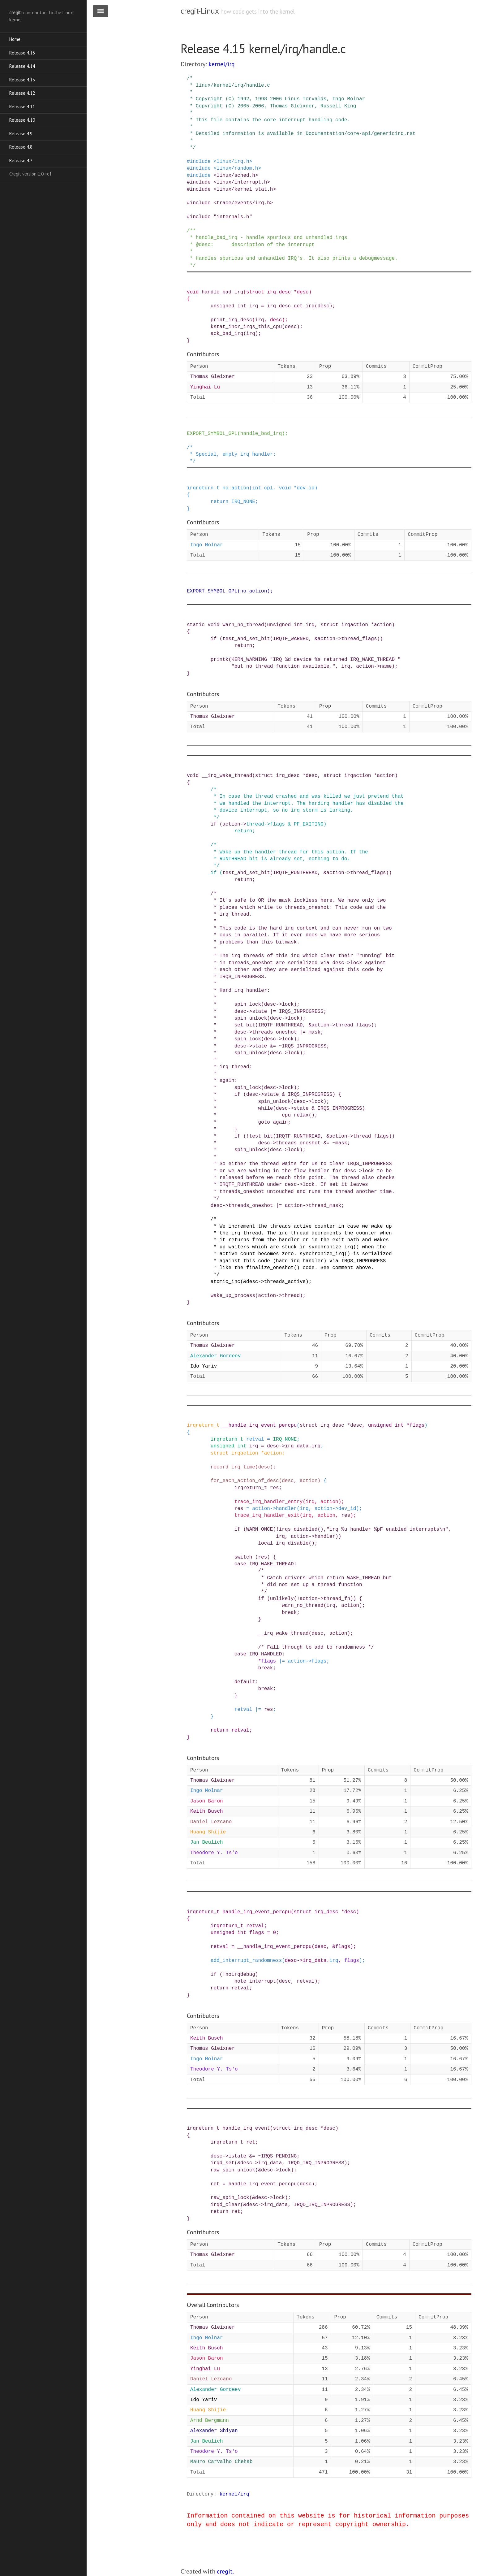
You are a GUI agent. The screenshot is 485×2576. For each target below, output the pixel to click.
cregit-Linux (199, 11)
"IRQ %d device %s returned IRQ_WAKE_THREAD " (335, 659)
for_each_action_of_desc (245, 1480)
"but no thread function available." (283, 666)
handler (286, 1508)
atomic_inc (225, 1281)
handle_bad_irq (222, 292)
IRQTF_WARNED (290, 638)
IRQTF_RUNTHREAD (295, 873)
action (383, 625)
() (320, 1529)
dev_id (306, 488)
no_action (235, 488)
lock (285, 2170)
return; (244, 645)
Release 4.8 (20, 147)
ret (250, 2142)
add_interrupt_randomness (246, 1960)
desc (302, 292)
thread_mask (325, 1205)
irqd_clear (225, 2204)
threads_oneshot (250, 1205)
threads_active (285, 1281)
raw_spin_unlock (233, 2170)
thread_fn (337, 1598)
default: (246, 1682)
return (220, 501)
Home (14, 39)
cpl (268, 488)
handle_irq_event (246, 2128)
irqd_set (222, 2163)
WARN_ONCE (259, 1529)
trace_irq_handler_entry (268, 1501)
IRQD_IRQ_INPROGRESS (316, 2163)
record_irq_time (233, 1467)
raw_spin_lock (230, 2197)
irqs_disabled (298, 1529)
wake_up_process (233, 1295)
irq (253, 306)
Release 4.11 (22, 107)
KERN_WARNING (249, 659)
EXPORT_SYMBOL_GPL (212, 433)
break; (291, 1612)
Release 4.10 (22, 120)
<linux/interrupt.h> (241, 182)
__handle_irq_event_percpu (259, 1425)
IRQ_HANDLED (265, 1654)
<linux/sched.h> (235, 175)
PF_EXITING (309, 824)
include (200, 161)
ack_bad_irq (227, 333)
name (386, 666)
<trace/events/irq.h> (243, 203)
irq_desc (279, 292)
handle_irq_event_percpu (256, 1912)
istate (237, 2156)
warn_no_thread (243, 625)
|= (279, 1205)
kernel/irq (221, 64)
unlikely (282, 1598)
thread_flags (359, 638)
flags (277, 824)
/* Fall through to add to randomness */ (316, 1647)
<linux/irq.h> (232, 161)
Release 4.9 (20, 134)
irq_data (297, 1446)
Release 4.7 (20, 160)
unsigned (222, 306)
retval (255, 1439)
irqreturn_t (203, 488)
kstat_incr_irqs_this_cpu (246, 326)
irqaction (354, 625)
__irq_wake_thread (227, 775)
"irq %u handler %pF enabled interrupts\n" (387, 1529)
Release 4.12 (22, 93)
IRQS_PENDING (279, 2156)
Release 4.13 (22, 80)
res (274, 1488)
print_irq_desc (231, 320)
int (241, 306)
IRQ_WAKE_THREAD (271, 1564)
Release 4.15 (22, 53)
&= (252, 2156)
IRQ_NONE (243, 501)
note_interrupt (255, 1981)
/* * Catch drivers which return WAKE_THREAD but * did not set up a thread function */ (289, 1581)
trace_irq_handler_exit (267, 1515)
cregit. (225, 2571)
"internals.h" (232, 217)
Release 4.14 (22, 66)
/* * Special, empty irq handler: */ (231, 454)
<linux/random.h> (237, 168)
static (196, 625)
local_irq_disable (283, 1543)
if (214, 638)
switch (243, 1557)
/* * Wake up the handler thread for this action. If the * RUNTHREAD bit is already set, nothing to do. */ (277, 855)
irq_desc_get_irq (291, 306)
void (193, 292)
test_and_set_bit (246, 638)
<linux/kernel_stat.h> (244, 189)
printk (220, 659)
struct (255, 292)
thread (255, 824)
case (240, 1564)
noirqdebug (240, 1974)
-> (338, 638)
